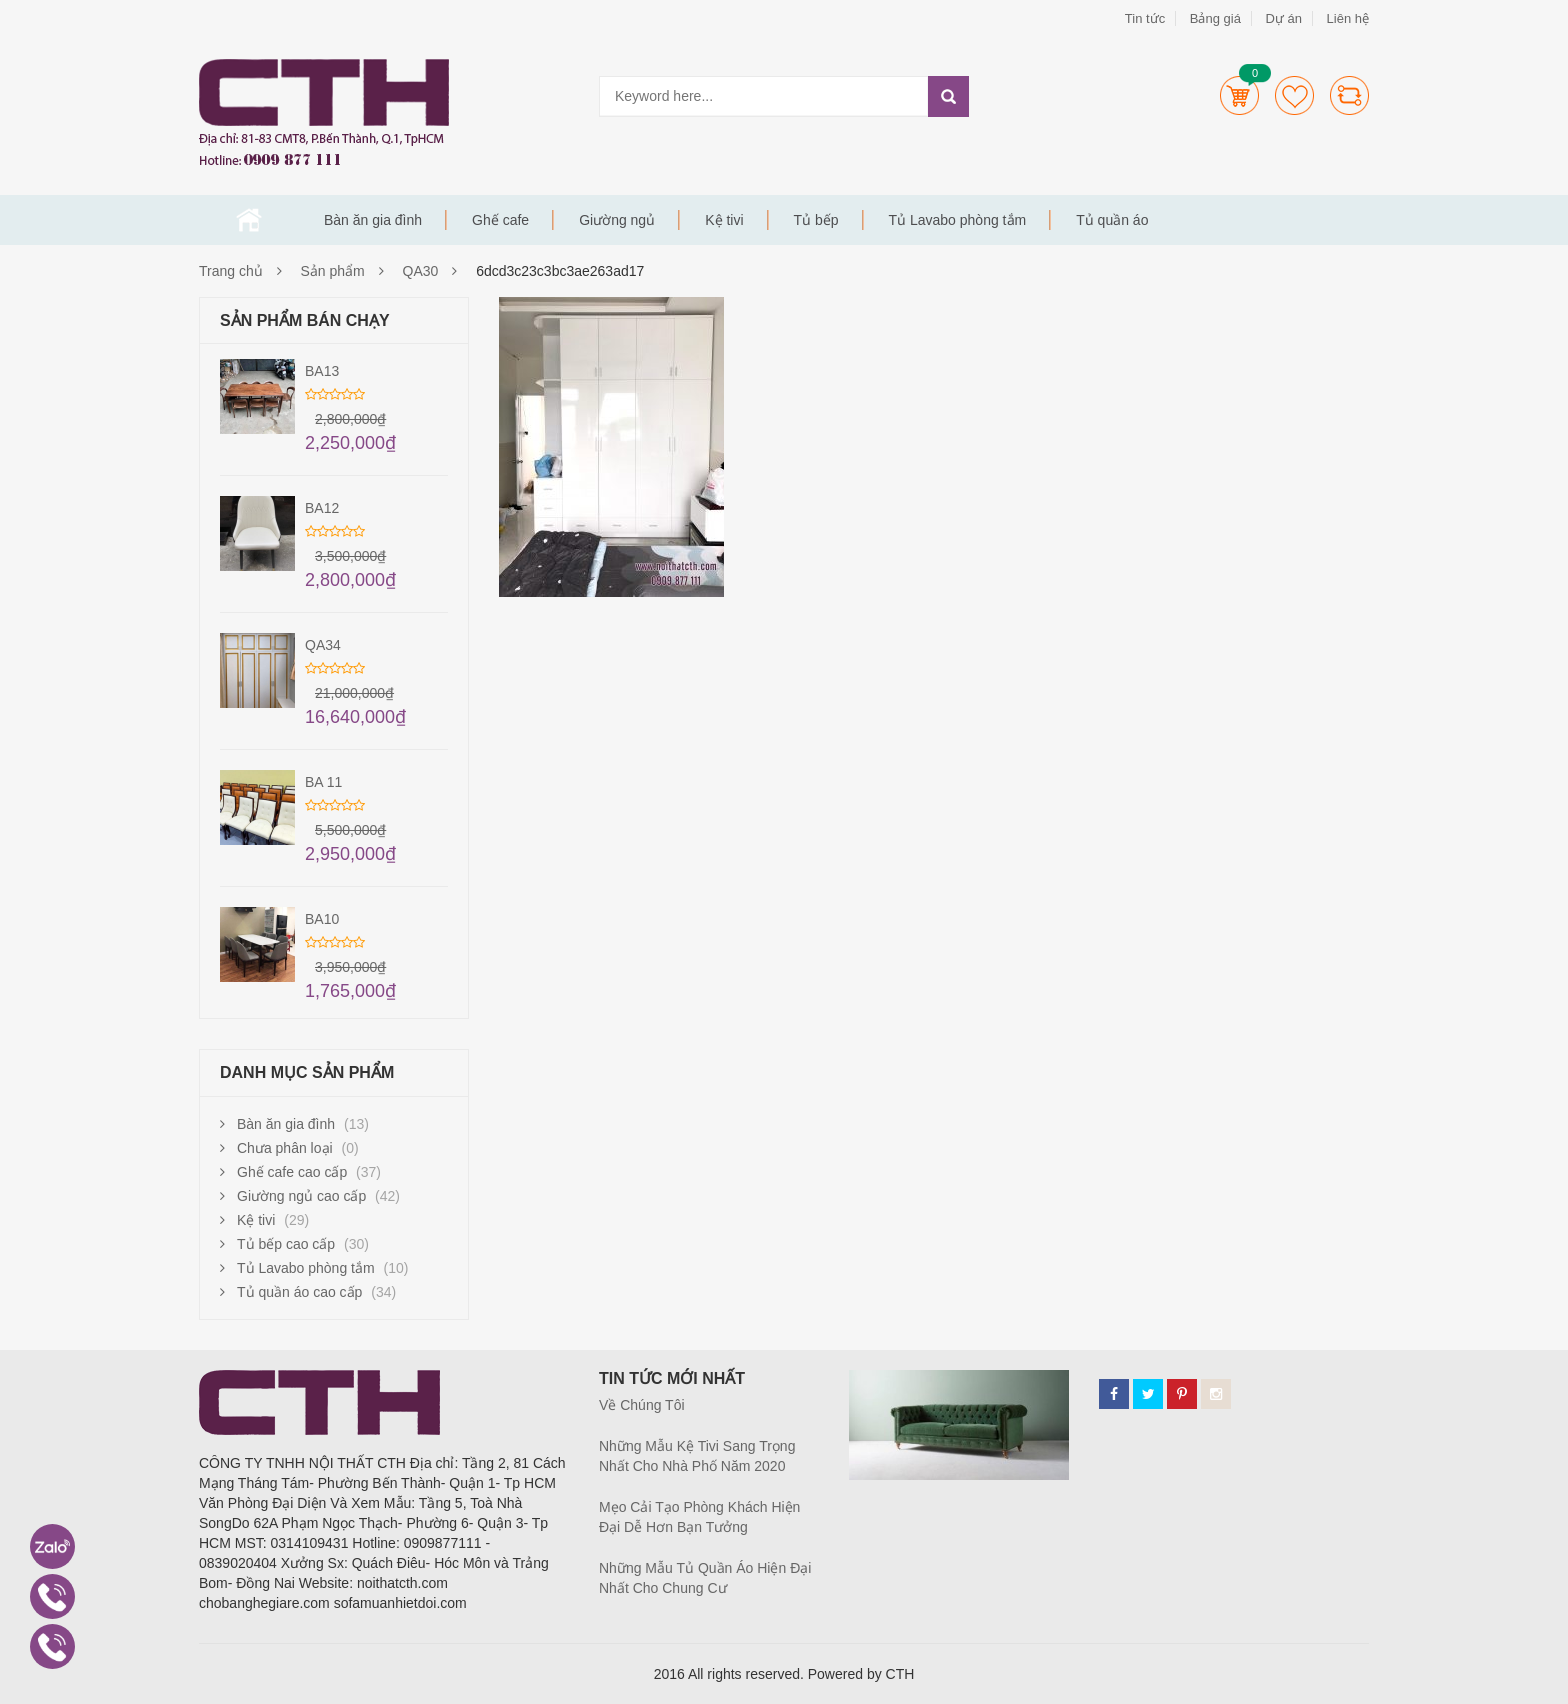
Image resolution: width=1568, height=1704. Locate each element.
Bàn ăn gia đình (373, 220)
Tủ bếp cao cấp (286, 1244)
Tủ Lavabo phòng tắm (958, 220)
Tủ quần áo (1112, 220)
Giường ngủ (617, 220)
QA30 (421, 271)
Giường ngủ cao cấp (301, 1196)
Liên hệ (1348, 18)
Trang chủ (249, 220)
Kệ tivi (724, 220)
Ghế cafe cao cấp (292, 1172)
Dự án (1283, 18)
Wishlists (1294, 95)
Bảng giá (1215, 18)
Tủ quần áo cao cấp (299, 1292)
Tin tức (1145, 18)
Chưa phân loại (285, 1148)
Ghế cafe (500, 220)
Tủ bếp (816, 220)
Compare (1349, 95)
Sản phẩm (333, 271)
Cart (1239, 95)
